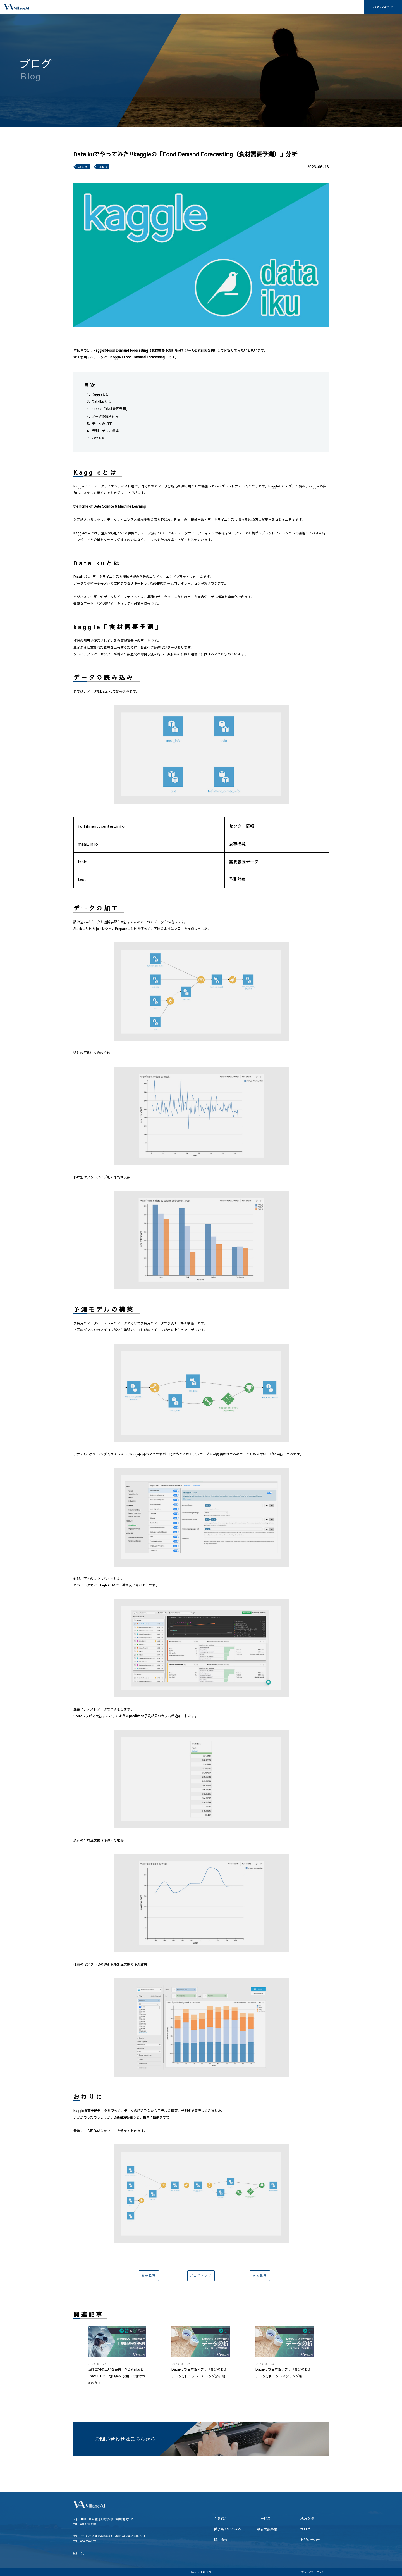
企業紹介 (162, 7)
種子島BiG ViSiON (254, 7)
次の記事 (258, 2276)
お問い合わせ (383, 7)
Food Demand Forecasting (144, 357)
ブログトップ (201, 2276)
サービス (190, 7)
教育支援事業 (293, 7)
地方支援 (219, 7)
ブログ (324, 7)
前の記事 (146, 2276)
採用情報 (350, 7)
